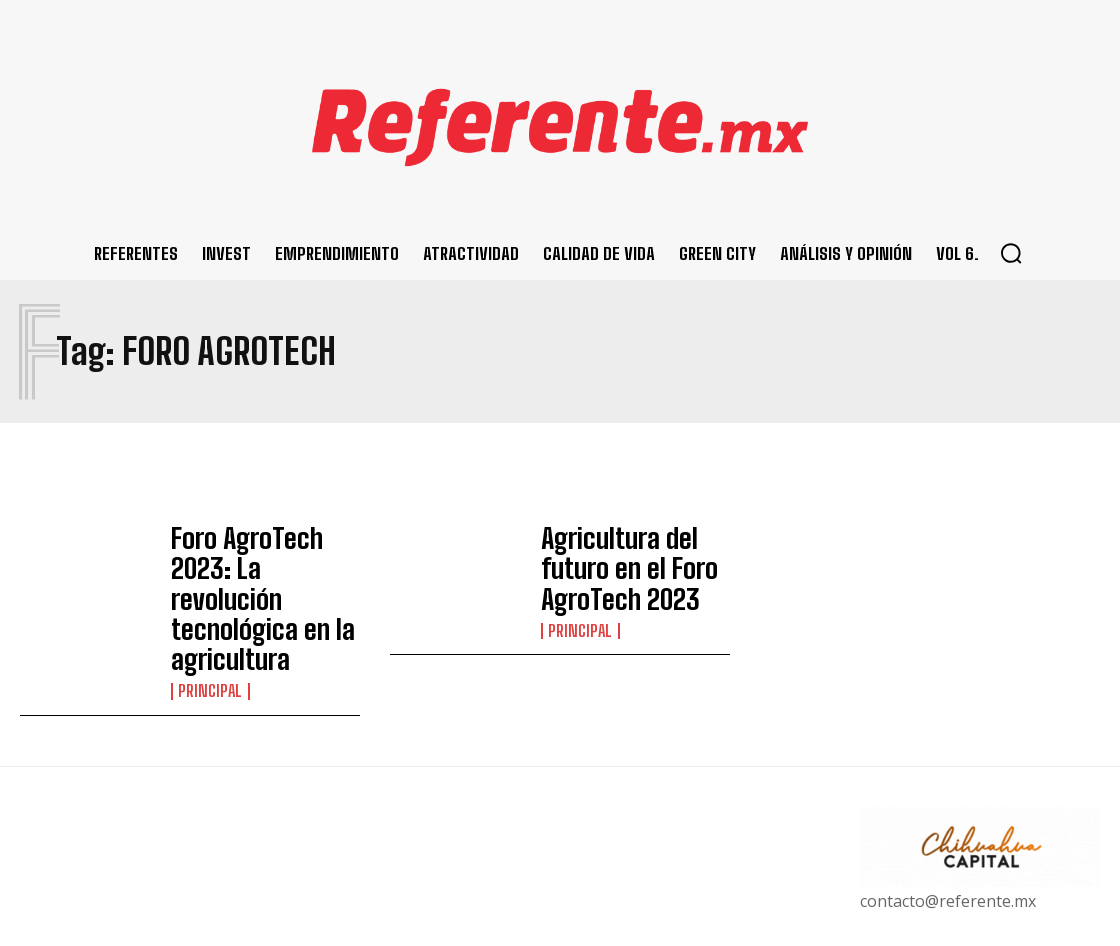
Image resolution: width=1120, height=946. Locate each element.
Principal (208, 616)
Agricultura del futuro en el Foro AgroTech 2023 (629, 567)
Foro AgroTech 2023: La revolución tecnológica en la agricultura (264, 567)
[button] (1011, 253)
